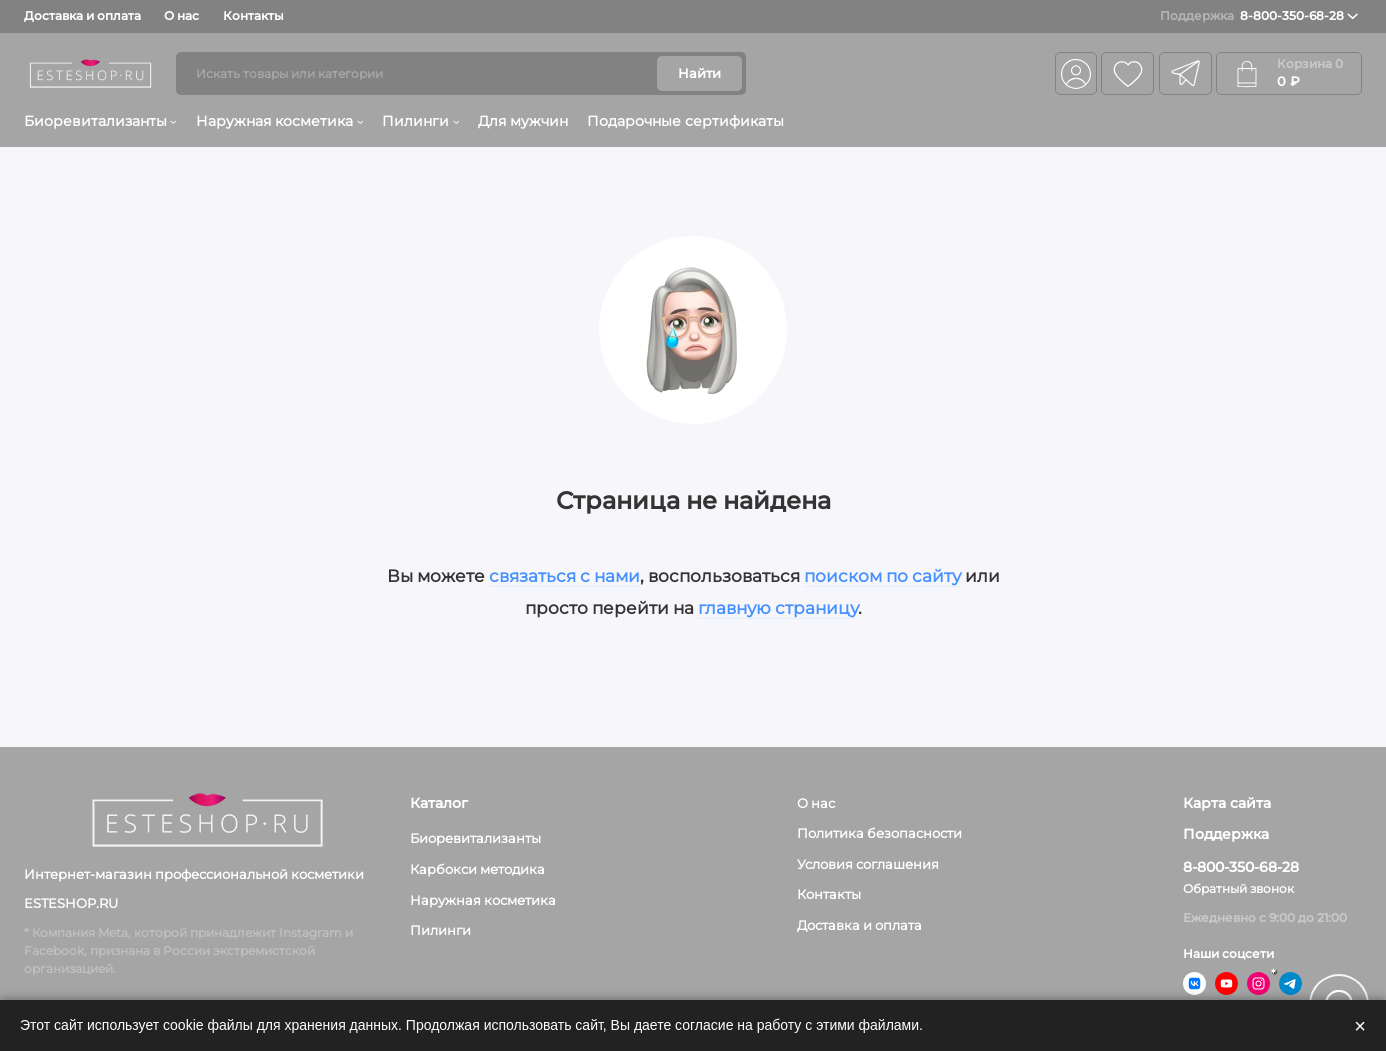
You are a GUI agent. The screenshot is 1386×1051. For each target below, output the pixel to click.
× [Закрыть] (1360, 1026)
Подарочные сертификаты (685, 121)
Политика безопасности (879, 833)
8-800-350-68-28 (1259, 16)
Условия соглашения (868, 864)
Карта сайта (1227, 803)
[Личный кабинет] (1075, 73)
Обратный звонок (1238, 888)
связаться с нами (564, 576)
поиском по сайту (882, 576)
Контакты (253, 15)
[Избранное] (1127, 73)
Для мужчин (523, 121)
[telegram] (1185, 73)
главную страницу (778, 608)
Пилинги (420, 121)
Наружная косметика (279, 121)
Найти (699, 73)
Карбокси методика (477, 869)
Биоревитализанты (100, 121)
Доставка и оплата (82, 15)
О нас (181, 15)
